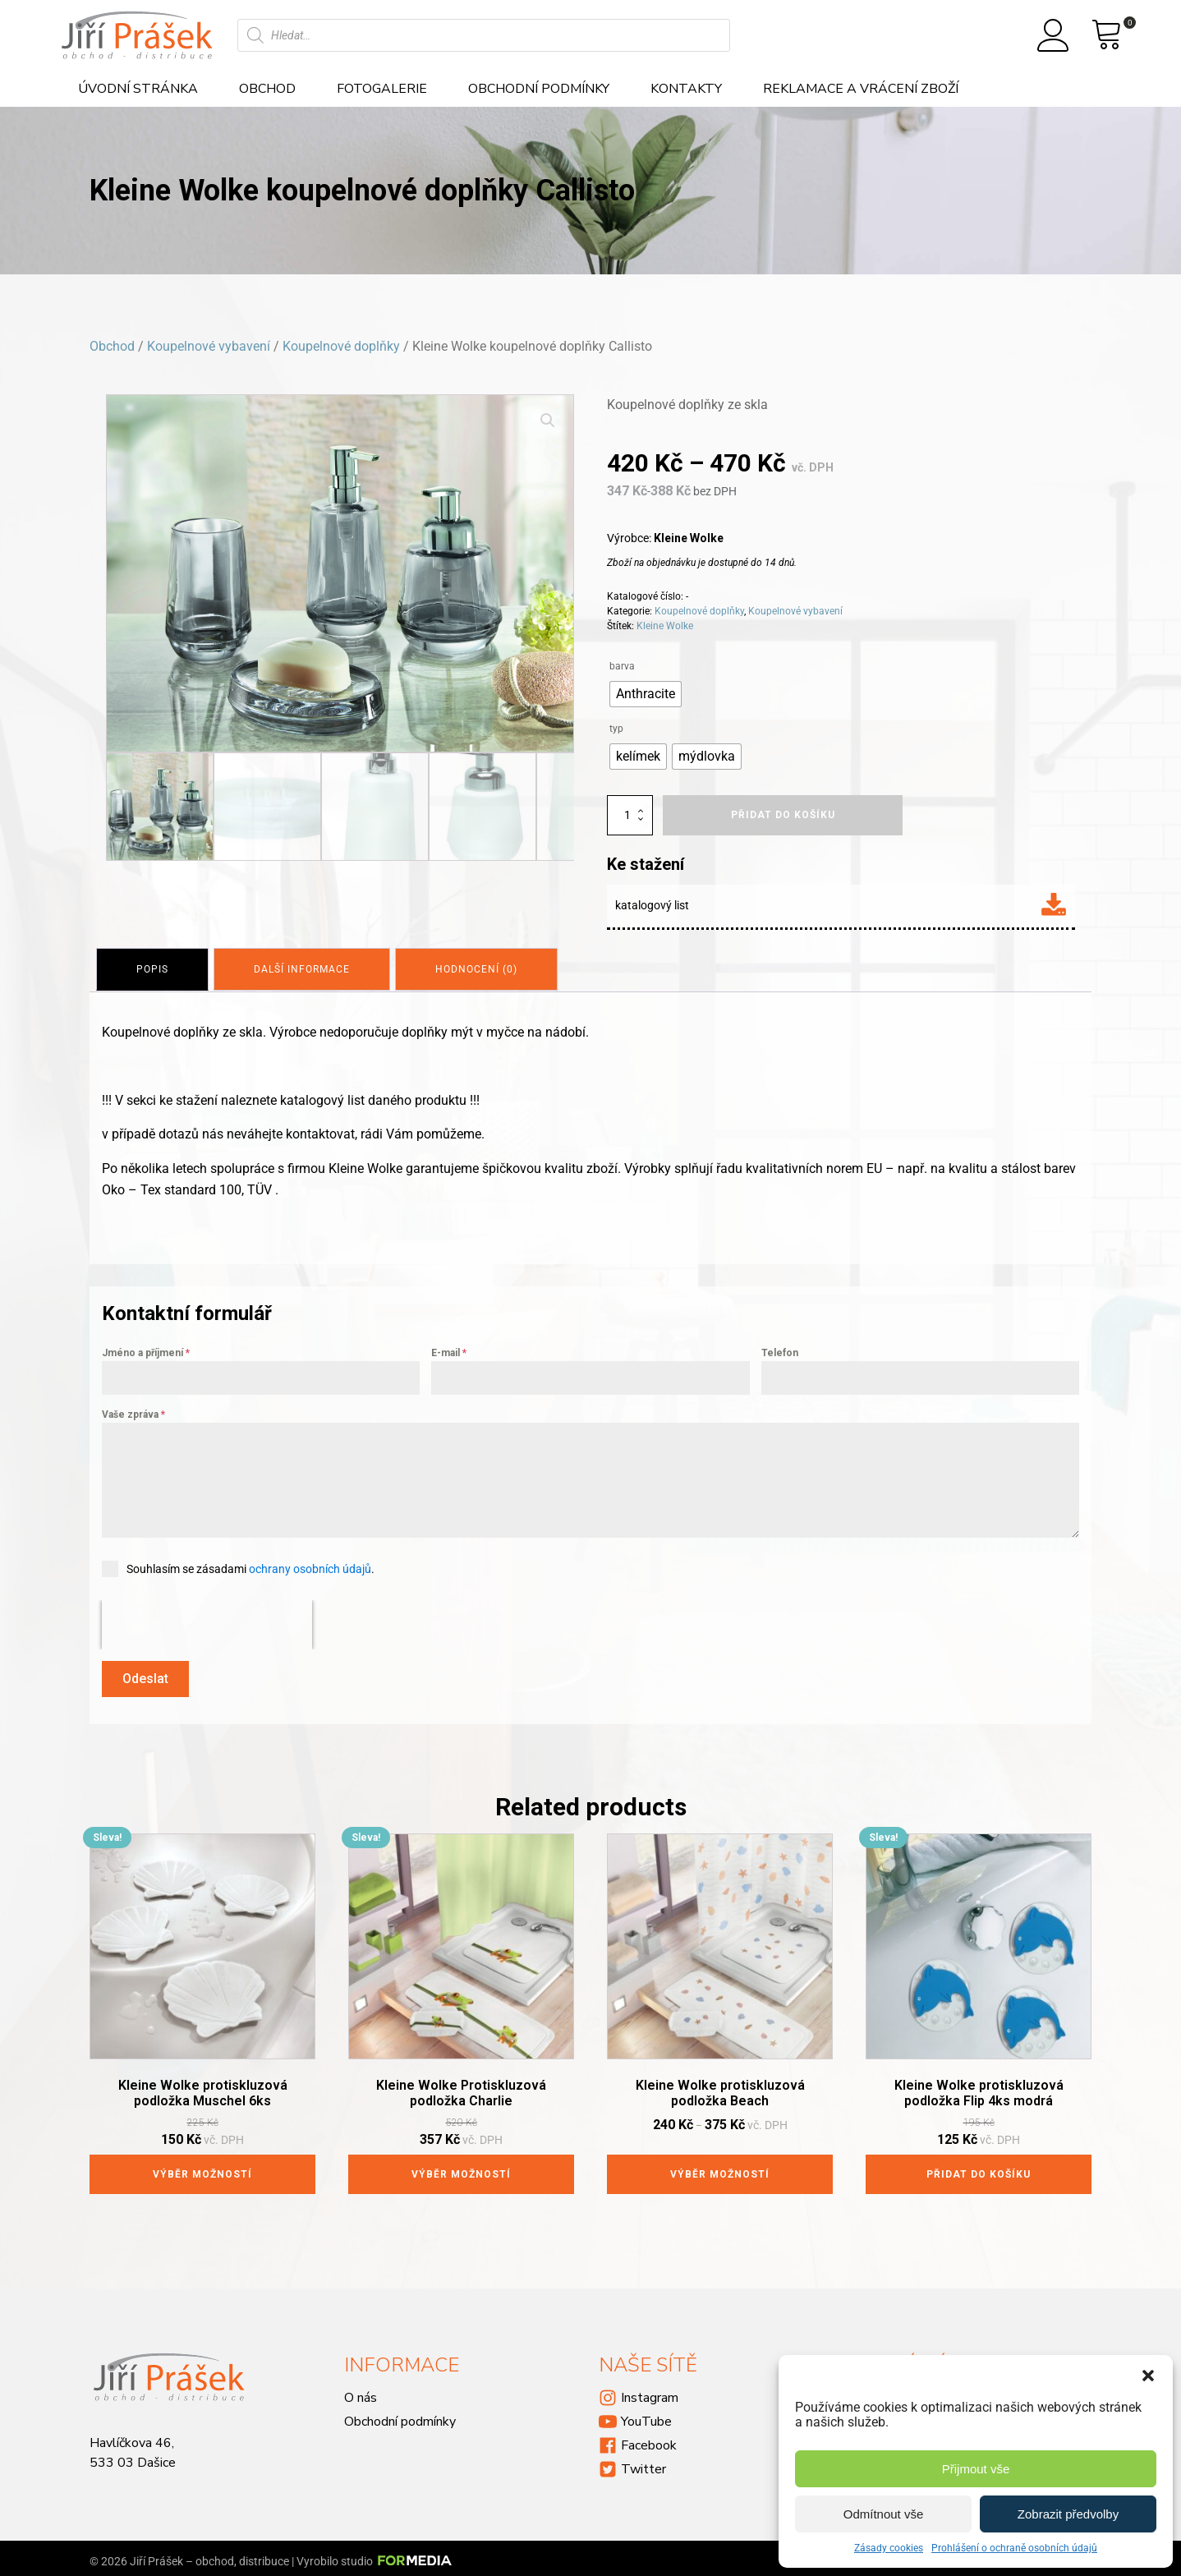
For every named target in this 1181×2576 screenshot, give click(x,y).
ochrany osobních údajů (310, 1565)
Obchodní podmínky (538, 89)
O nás (360, 2391)
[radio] (645, 694)
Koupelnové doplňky (341, 346)
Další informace (307, 967)
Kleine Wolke (664, 626)
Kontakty (686, 89)
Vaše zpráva (133, 1411)
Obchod (267, 89)
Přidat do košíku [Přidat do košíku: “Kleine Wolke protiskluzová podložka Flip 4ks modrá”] (978, 2168)
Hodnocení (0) (484, 967)
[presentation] (207, 1621)
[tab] (154, 967)
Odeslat (145, 1675)
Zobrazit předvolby (1068, 2514)
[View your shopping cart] (1107, 35)
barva (622, 666)
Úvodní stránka (138, 89)
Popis (154, 967)
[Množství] (630, 815)
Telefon (779, 1349)
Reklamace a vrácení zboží (860, 89)
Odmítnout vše (883, 2514)
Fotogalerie (382, 89)
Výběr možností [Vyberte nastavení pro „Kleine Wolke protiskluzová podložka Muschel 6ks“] (202, 2168)
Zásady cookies (888, 2548)
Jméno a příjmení (146, 1349)
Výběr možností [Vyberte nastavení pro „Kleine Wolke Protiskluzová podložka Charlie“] (461, 2168)
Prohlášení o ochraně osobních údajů (1014, 2548)
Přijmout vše (976, 2469)
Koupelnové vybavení (208, 346)
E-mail (448, 1349)
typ (616, 728)
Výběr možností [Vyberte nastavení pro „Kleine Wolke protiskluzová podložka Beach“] (720, 2168)
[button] (1148, 2375)
